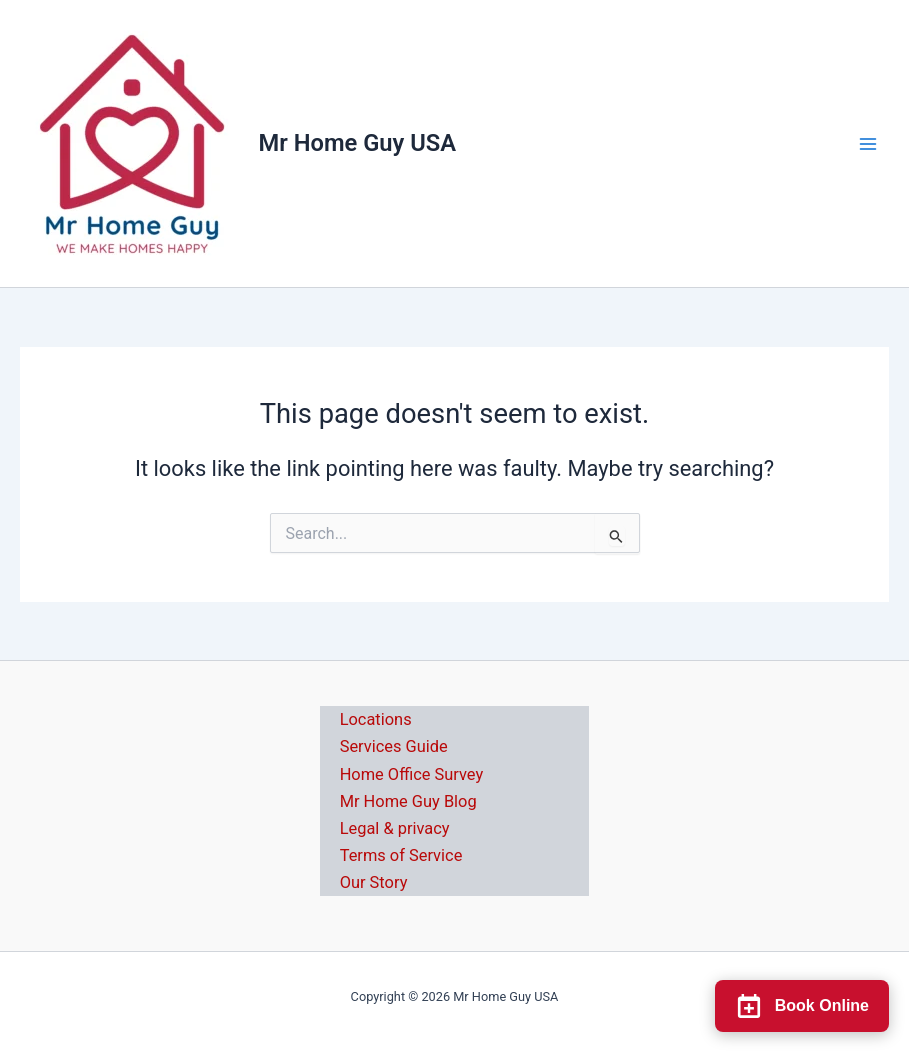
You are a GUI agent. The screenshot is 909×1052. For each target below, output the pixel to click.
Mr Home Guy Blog (408, 801)
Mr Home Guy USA (358, 143)
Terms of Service (401, 855)
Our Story (374, 882)
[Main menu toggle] (868, 144)
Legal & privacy (395, 828)
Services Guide (394, 746)
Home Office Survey (412, 774)
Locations (376, 719)
